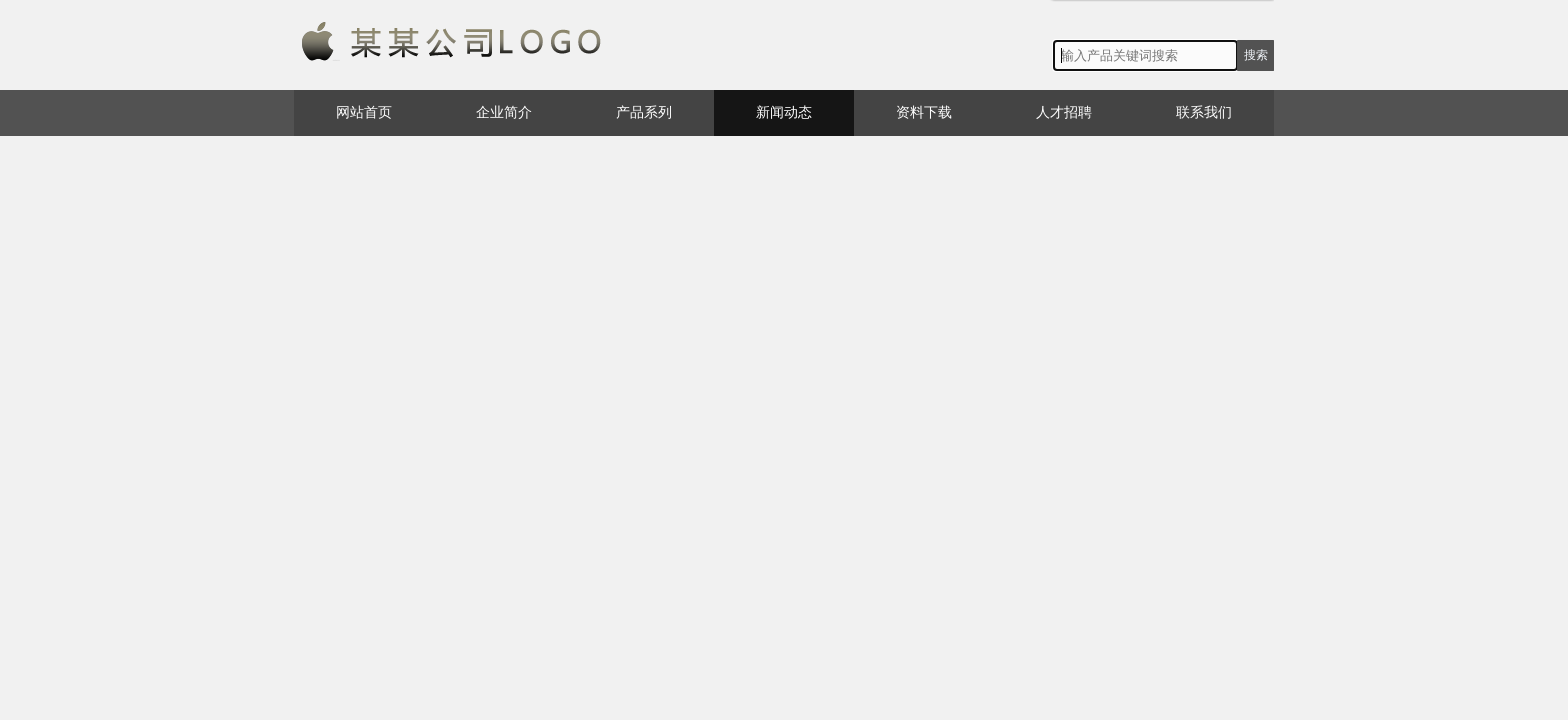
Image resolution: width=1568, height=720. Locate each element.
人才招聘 (1064, 112)
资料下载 (924, 112)
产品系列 (644, 112)
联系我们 (1204, 112)
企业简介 (504, 112)
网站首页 (364, 112)
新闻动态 (784, 112)
